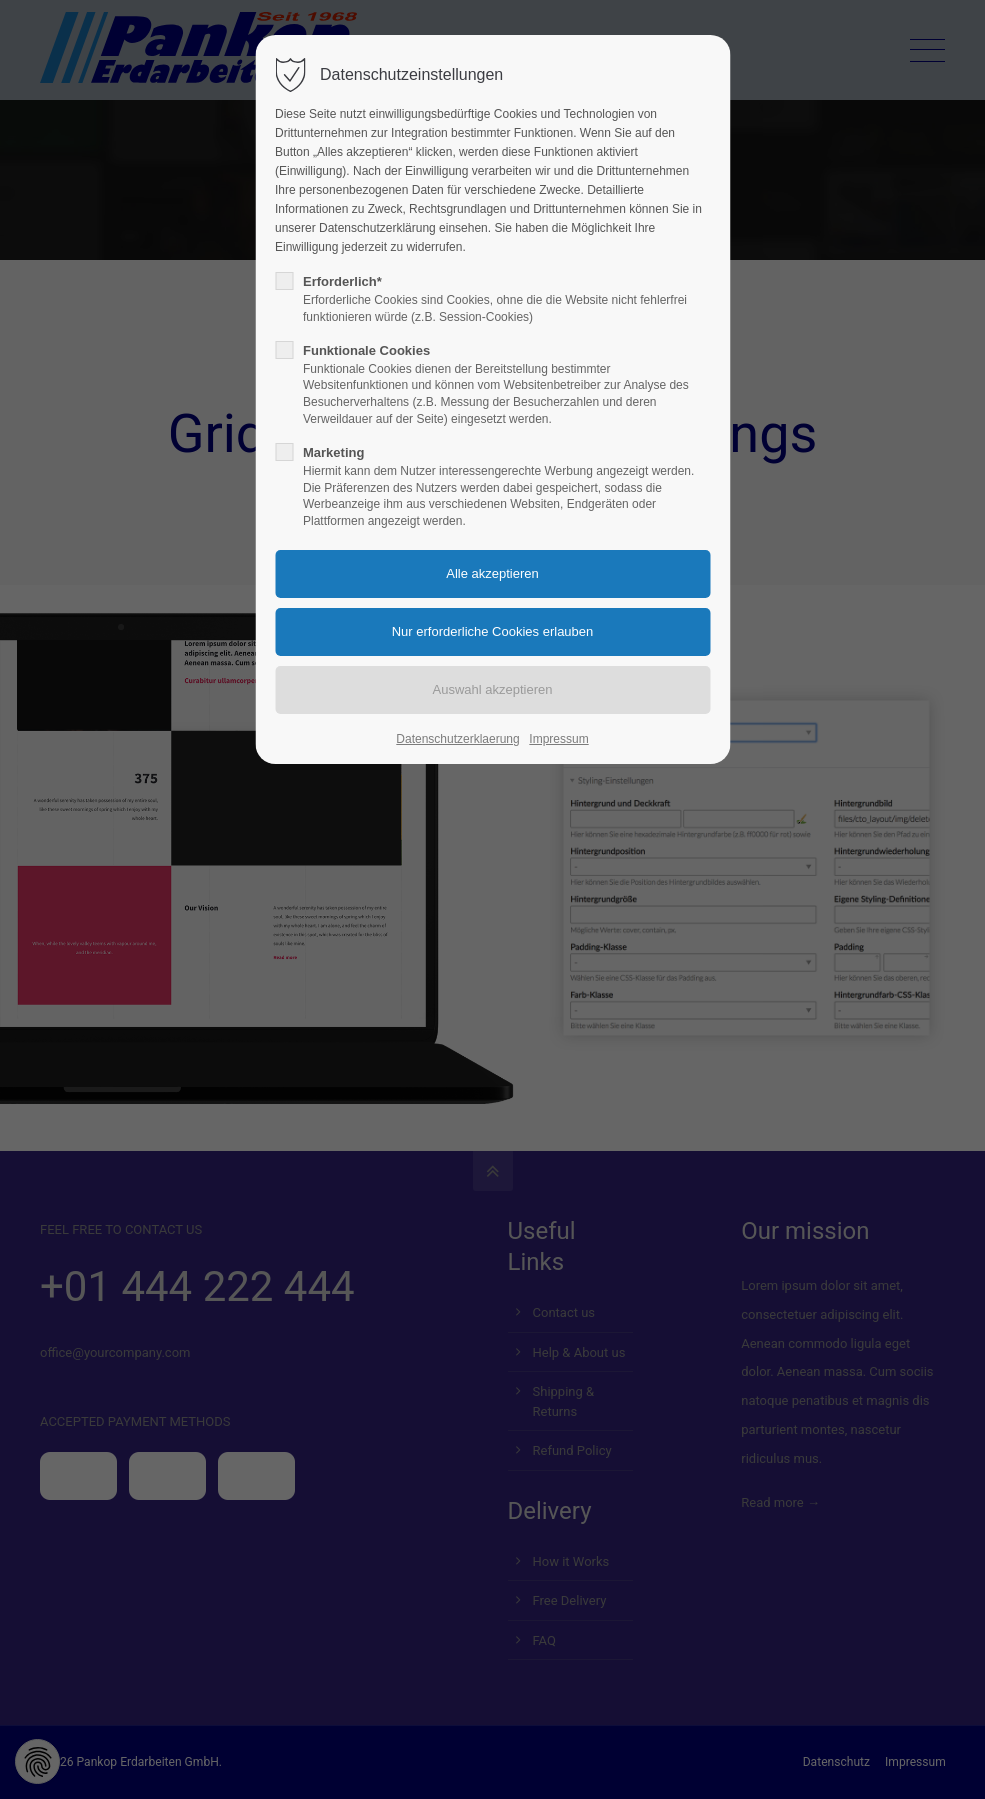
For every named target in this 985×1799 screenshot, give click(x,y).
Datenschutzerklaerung (457, 739)
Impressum (558, 739)
